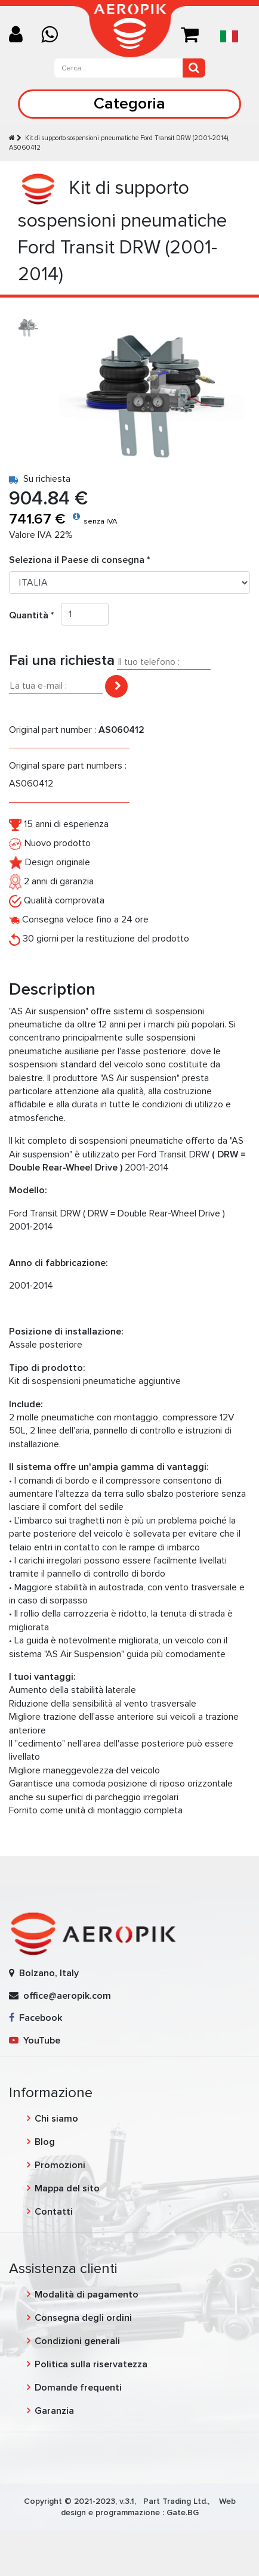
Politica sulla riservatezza (91, 2364)
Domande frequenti (78, 2388)
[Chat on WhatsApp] (54, 35)
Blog (45, 2142)
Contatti (54, 2212)
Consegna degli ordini (83, 2318)
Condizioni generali (77, 2341)
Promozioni (60, 2165)
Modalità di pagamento (86, 2295)
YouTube (34, 2040)
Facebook (35, 2018)
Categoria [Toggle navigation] (129, 103)
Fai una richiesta (62, 660)
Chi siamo (56, 2119)
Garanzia (54, 2411)
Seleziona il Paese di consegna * (79, 560)
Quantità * (35, 615)
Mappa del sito (67, 2188)
